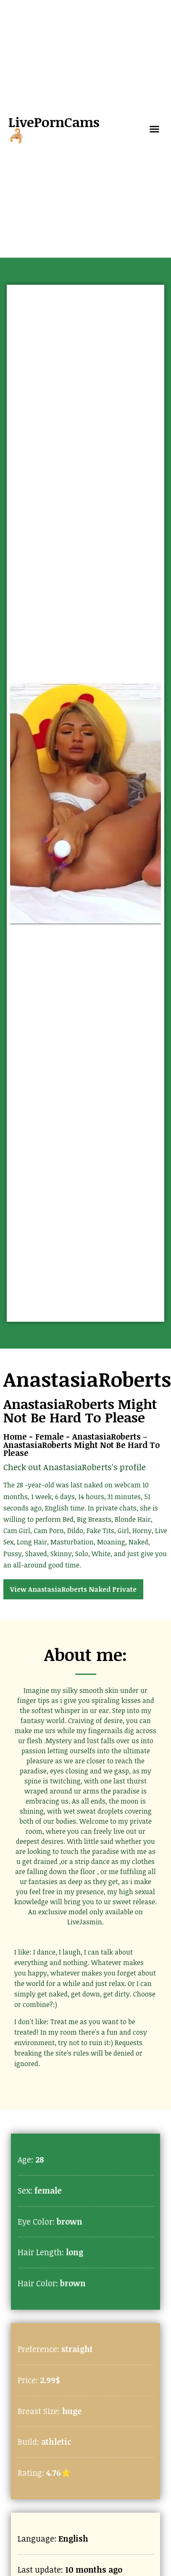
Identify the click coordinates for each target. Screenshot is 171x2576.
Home (15, 1436)
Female (49, 1436)
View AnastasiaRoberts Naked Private (73, 1589)
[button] (155, 129)
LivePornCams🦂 (54, 128)
